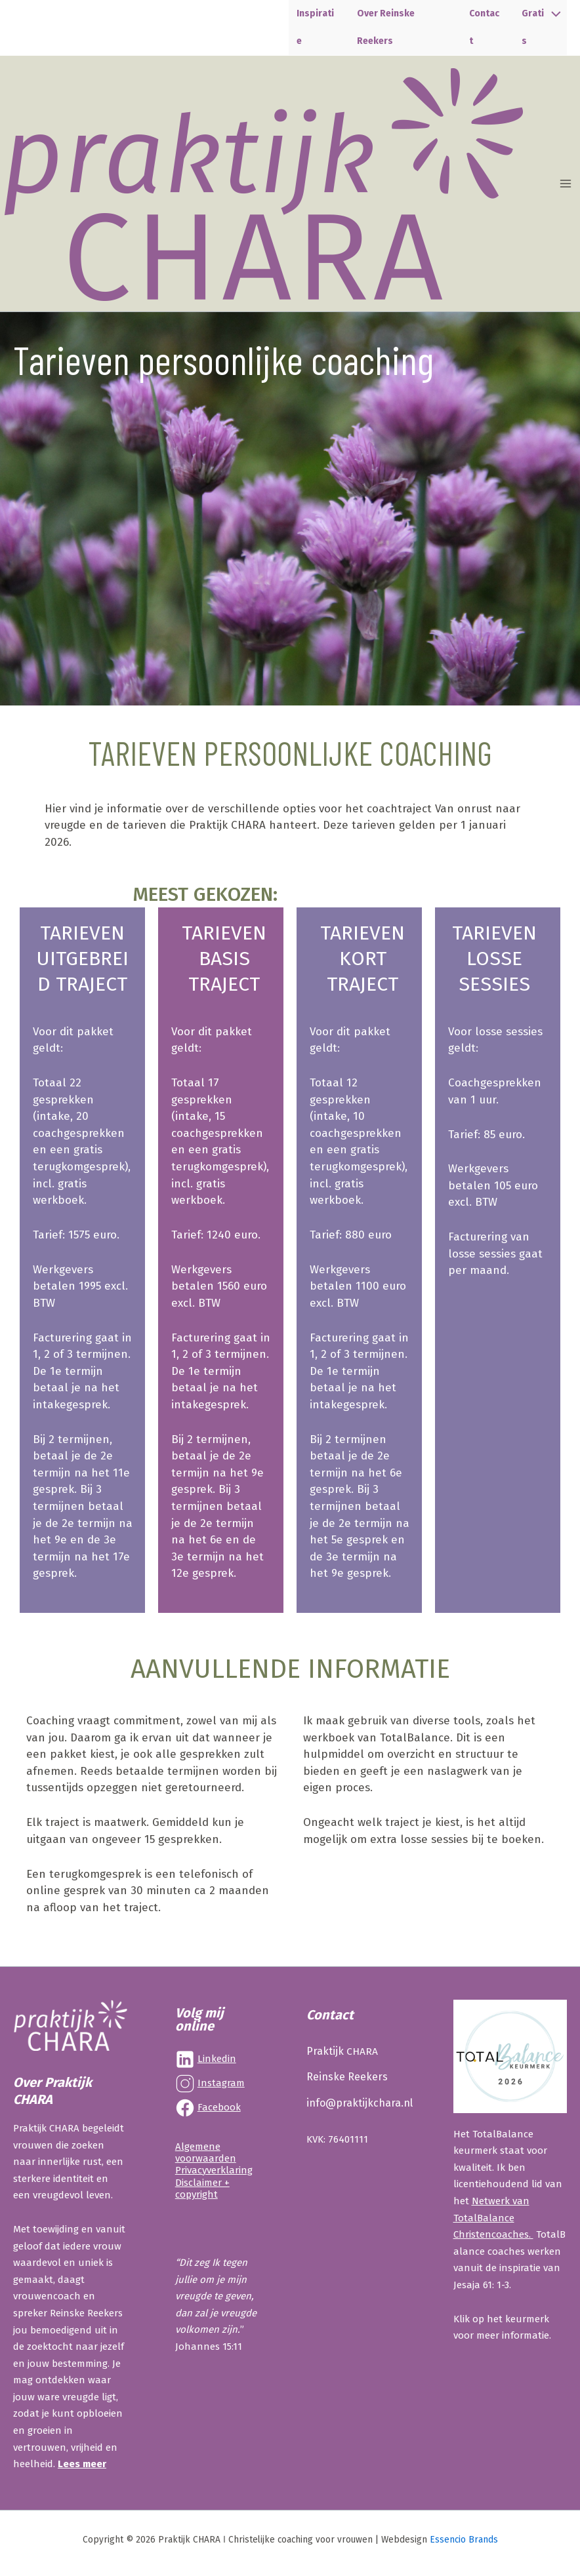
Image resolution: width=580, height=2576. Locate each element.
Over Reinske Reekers (394, 30)
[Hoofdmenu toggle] (566, 189)
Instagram (221, 2083)
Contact (483, 30)
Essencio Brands (464, 2539)
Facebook (219, 2107)
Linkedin (216, 2059)
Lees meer (82, 2464)
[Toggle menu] (552, 15)
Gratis (535, 30)
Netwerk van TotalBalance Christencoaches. (493, 2217)
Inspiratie (318, 30)
